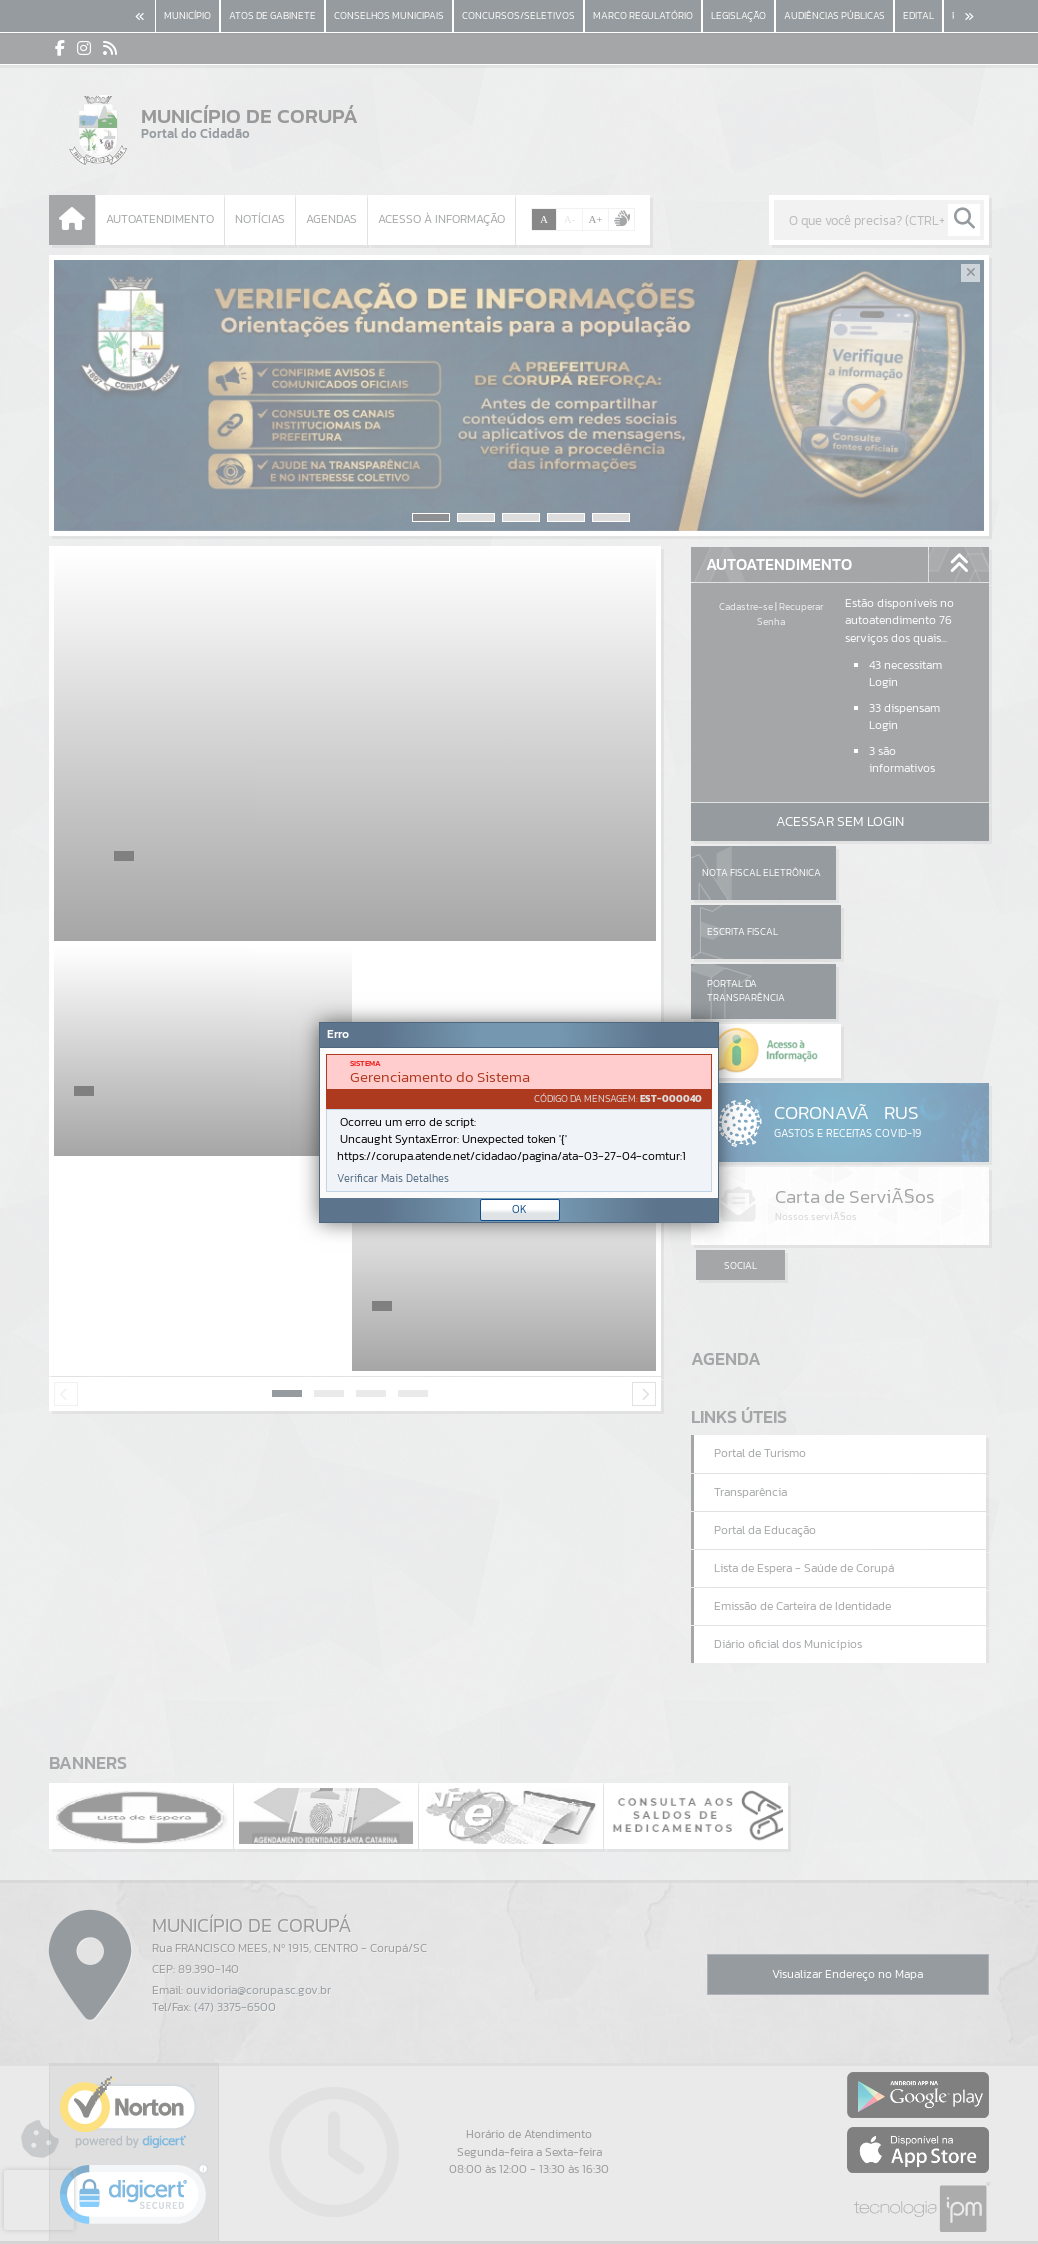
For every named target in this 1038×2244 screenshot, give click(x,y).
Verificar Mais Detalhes (393, 1178)
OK (519, 1209)
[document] (519, 1123)
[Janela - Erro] (519, 1122)
